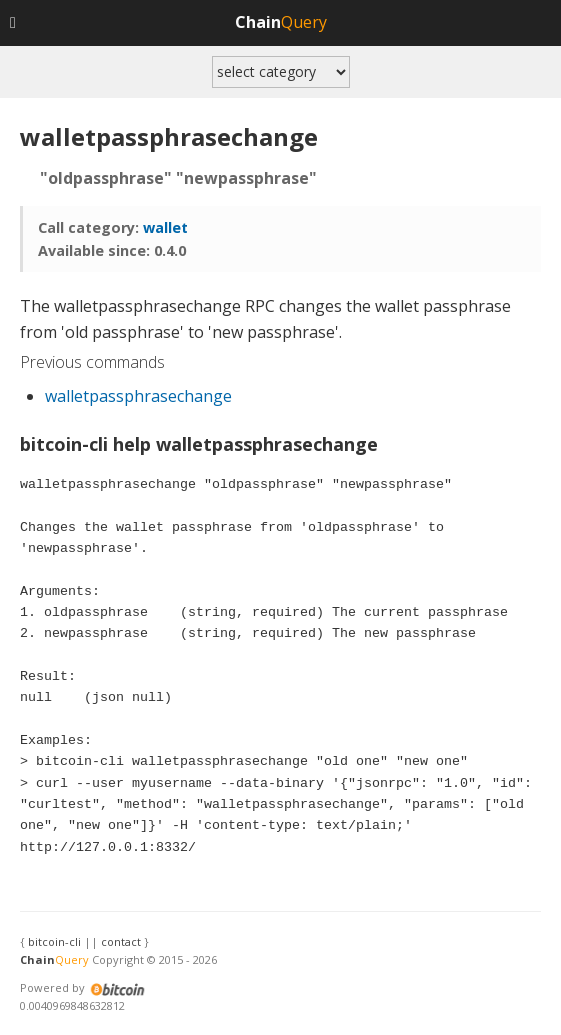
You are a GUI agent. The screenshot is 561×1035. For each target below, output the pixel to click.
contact (121, 941)
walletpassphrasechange (138, 396)
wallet (165, 227)
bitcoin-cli (54, 941)
